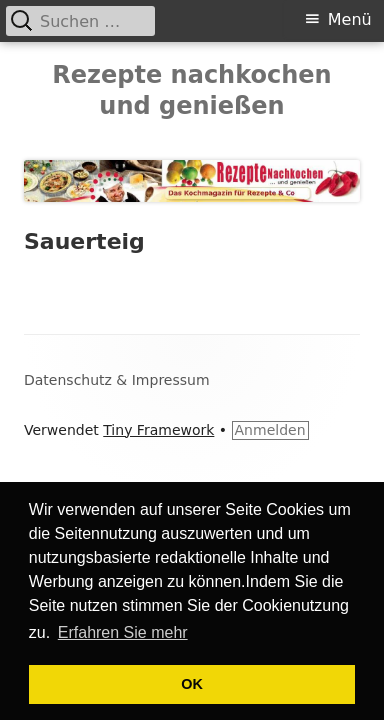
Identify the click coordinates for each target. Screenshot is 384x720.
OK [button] (192, 684)
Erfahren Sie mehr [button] (123, 632)
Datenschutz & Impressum (117, 380)
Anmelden (270, 430)
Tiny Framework (158, 430)
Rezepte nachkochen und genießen (191, 90)
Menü (350, 19)
